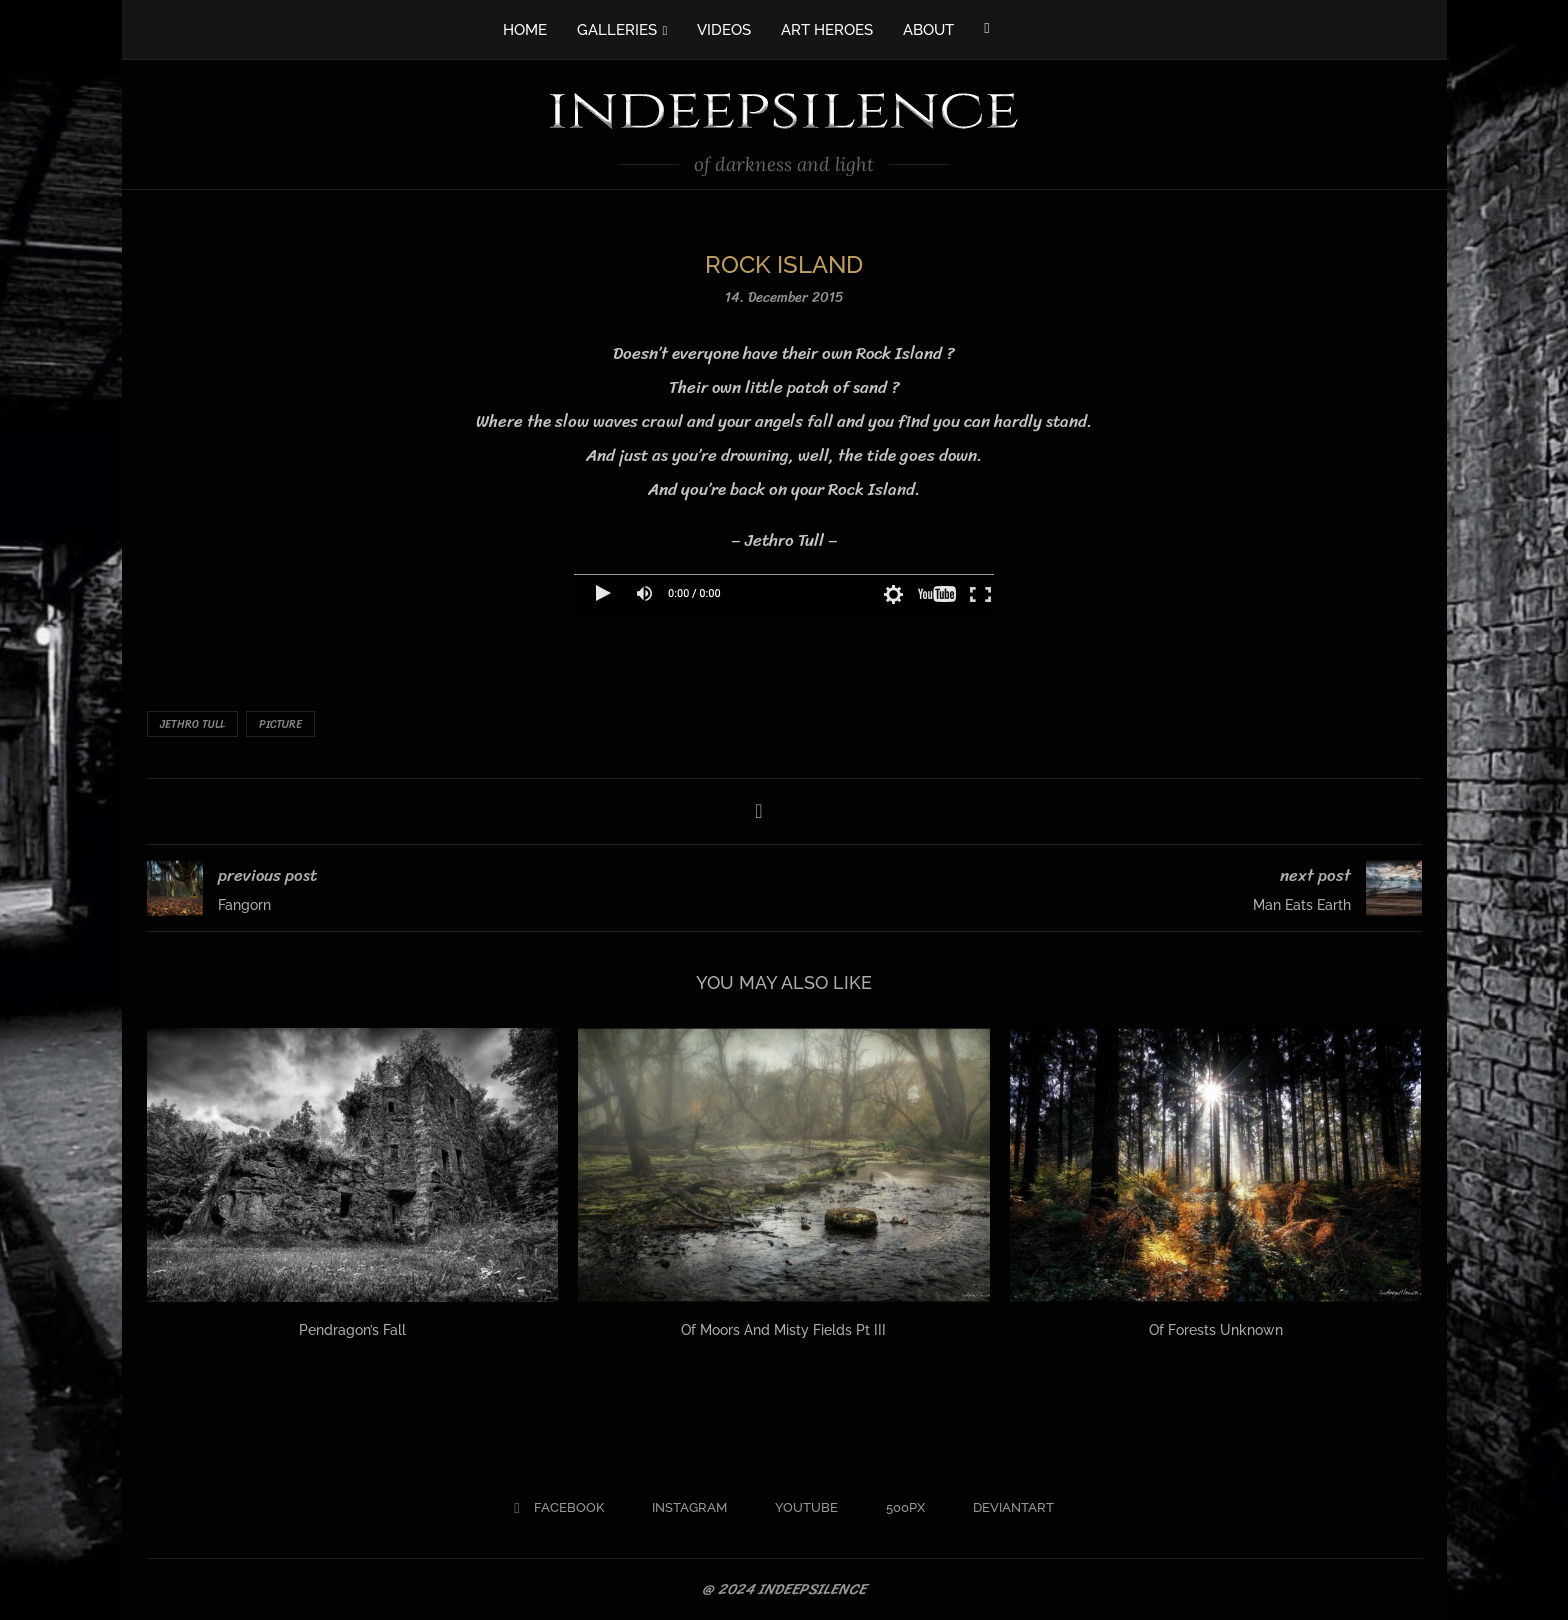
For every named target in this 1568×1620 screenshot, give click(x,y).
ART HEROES (827, 30)
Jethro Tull (192, 724)
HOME (525, 30)
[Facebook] (986, 28)
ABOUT (928, 30)
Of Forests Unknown (1216, 1330)
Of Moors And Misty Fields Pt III (783, 1330)
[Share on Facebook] (758, 811)
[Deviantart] (1005, 1508)
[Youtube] (798, 1508)
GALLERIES (617, 30)
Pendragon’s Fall (352, 1330)
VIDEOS (724, 30)
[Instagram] (681, 1508)
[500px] (897, 1508)
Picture (280, 724)
